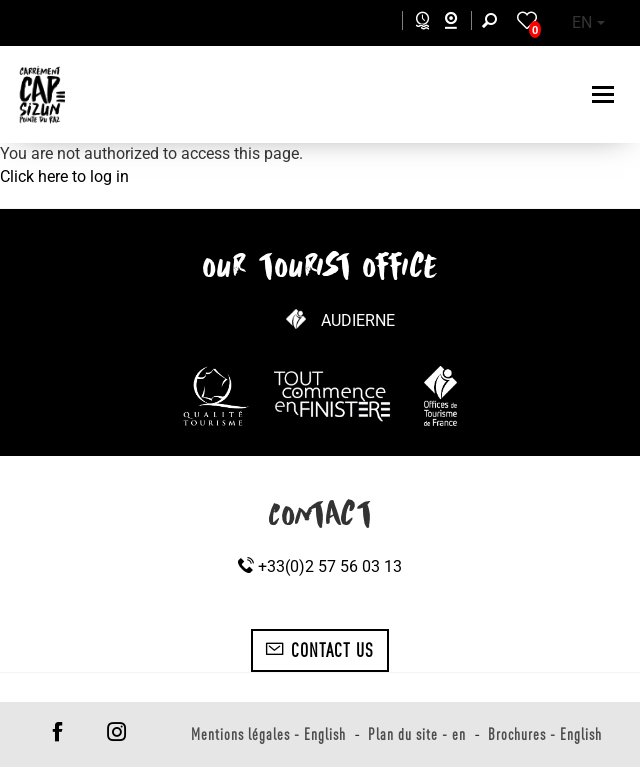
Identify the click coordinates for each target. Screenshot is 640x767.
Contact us (319, 650)
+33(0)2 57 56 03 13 (320, 566)
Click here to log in (64, 176)
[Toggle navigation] (605, 94)
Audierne (358, 320)
